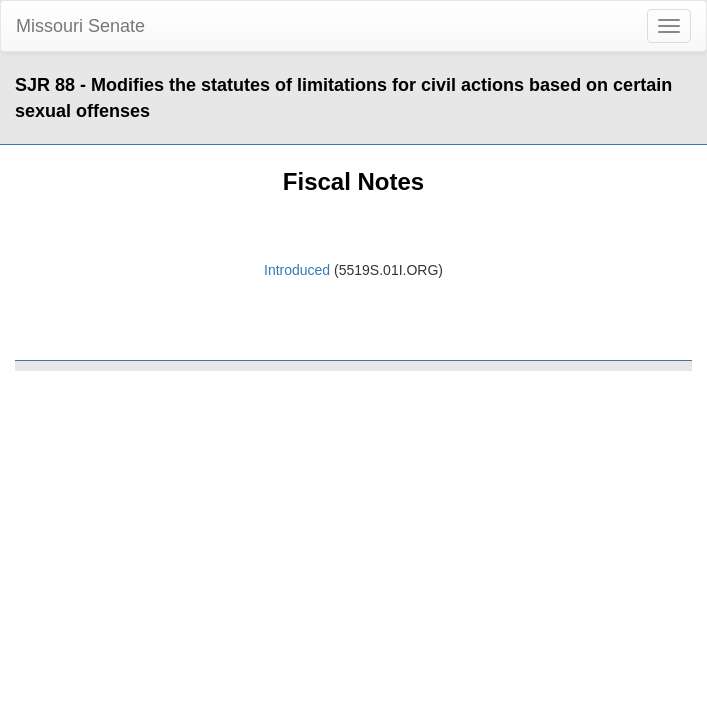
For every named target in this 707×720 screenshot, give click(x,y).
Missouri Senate (80, 26)
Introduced (297, 270)
